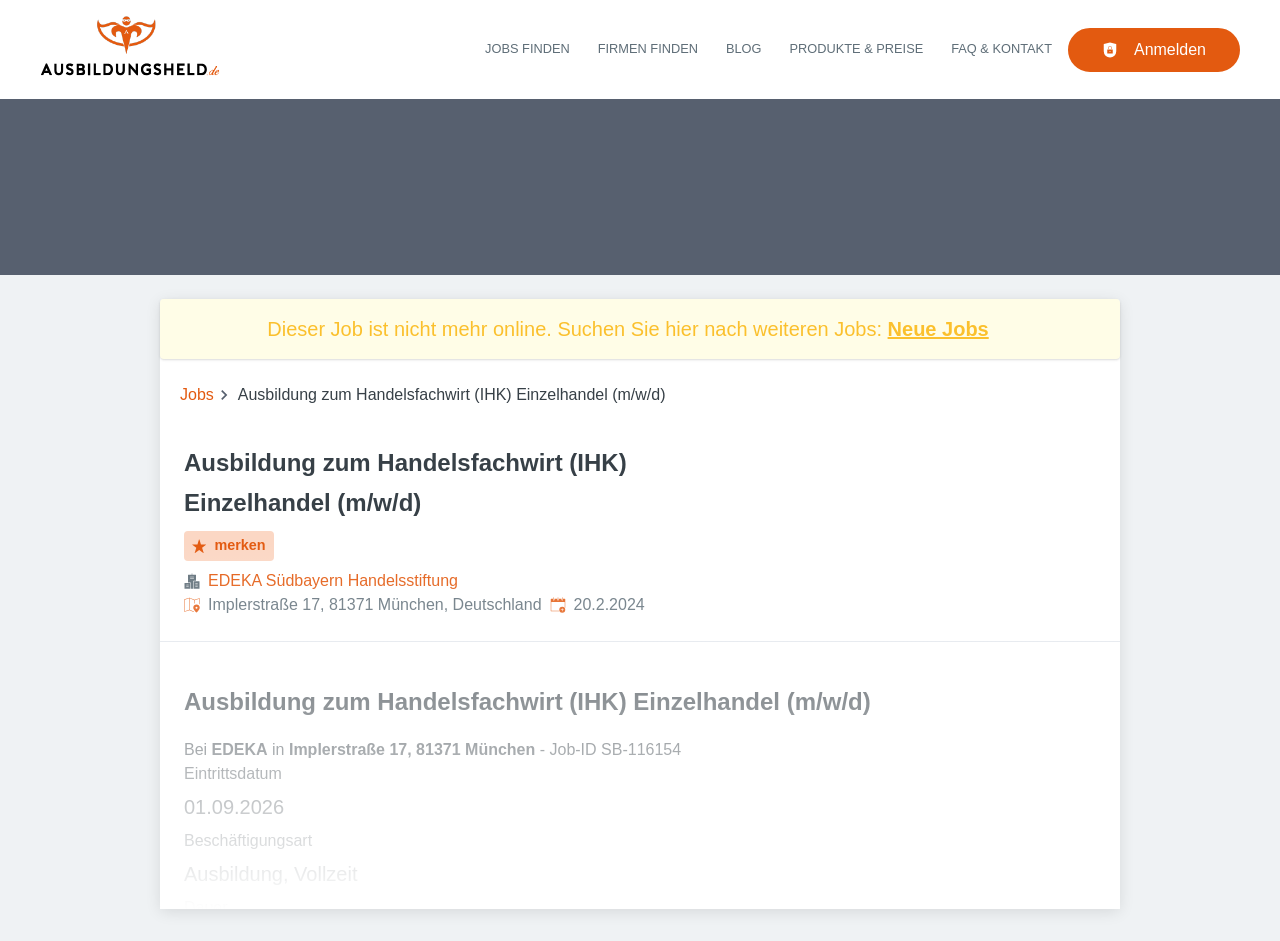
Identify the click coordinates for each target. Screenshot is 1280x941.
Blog (744, 48)
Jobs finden (527, 48)
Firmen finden (648, 48)
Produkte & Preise (857, 48)
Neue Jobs (938, 329)
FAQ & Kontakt (1001, 48)
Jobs (197, 394)
